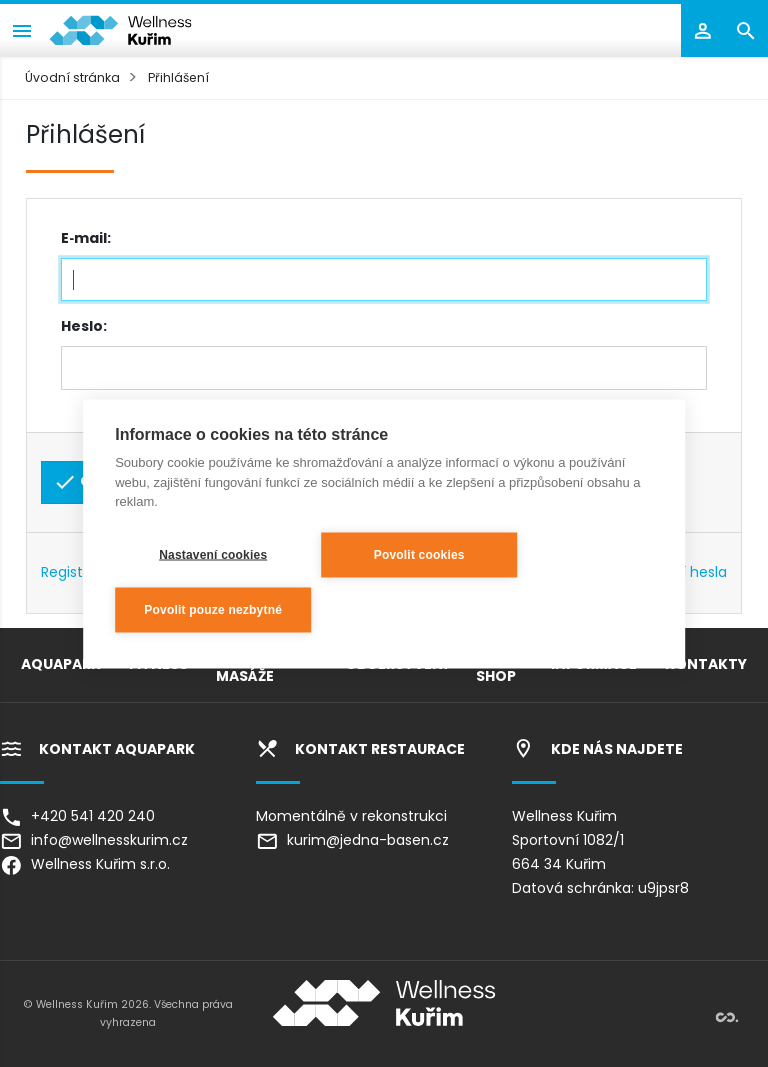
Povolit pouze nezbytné (213, 610)
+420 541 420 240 (77, 816)
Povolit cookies (419, 555)
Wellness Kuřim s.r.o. (85, 864)
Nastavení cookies (213, 555)
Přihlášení (178, 77)
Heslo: (84, 326)
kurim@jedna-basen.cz (352, 840)
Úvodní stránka (72, 77)
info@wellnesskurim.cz (94, 840)
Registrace (78, 572)
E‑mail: (86, 238)
